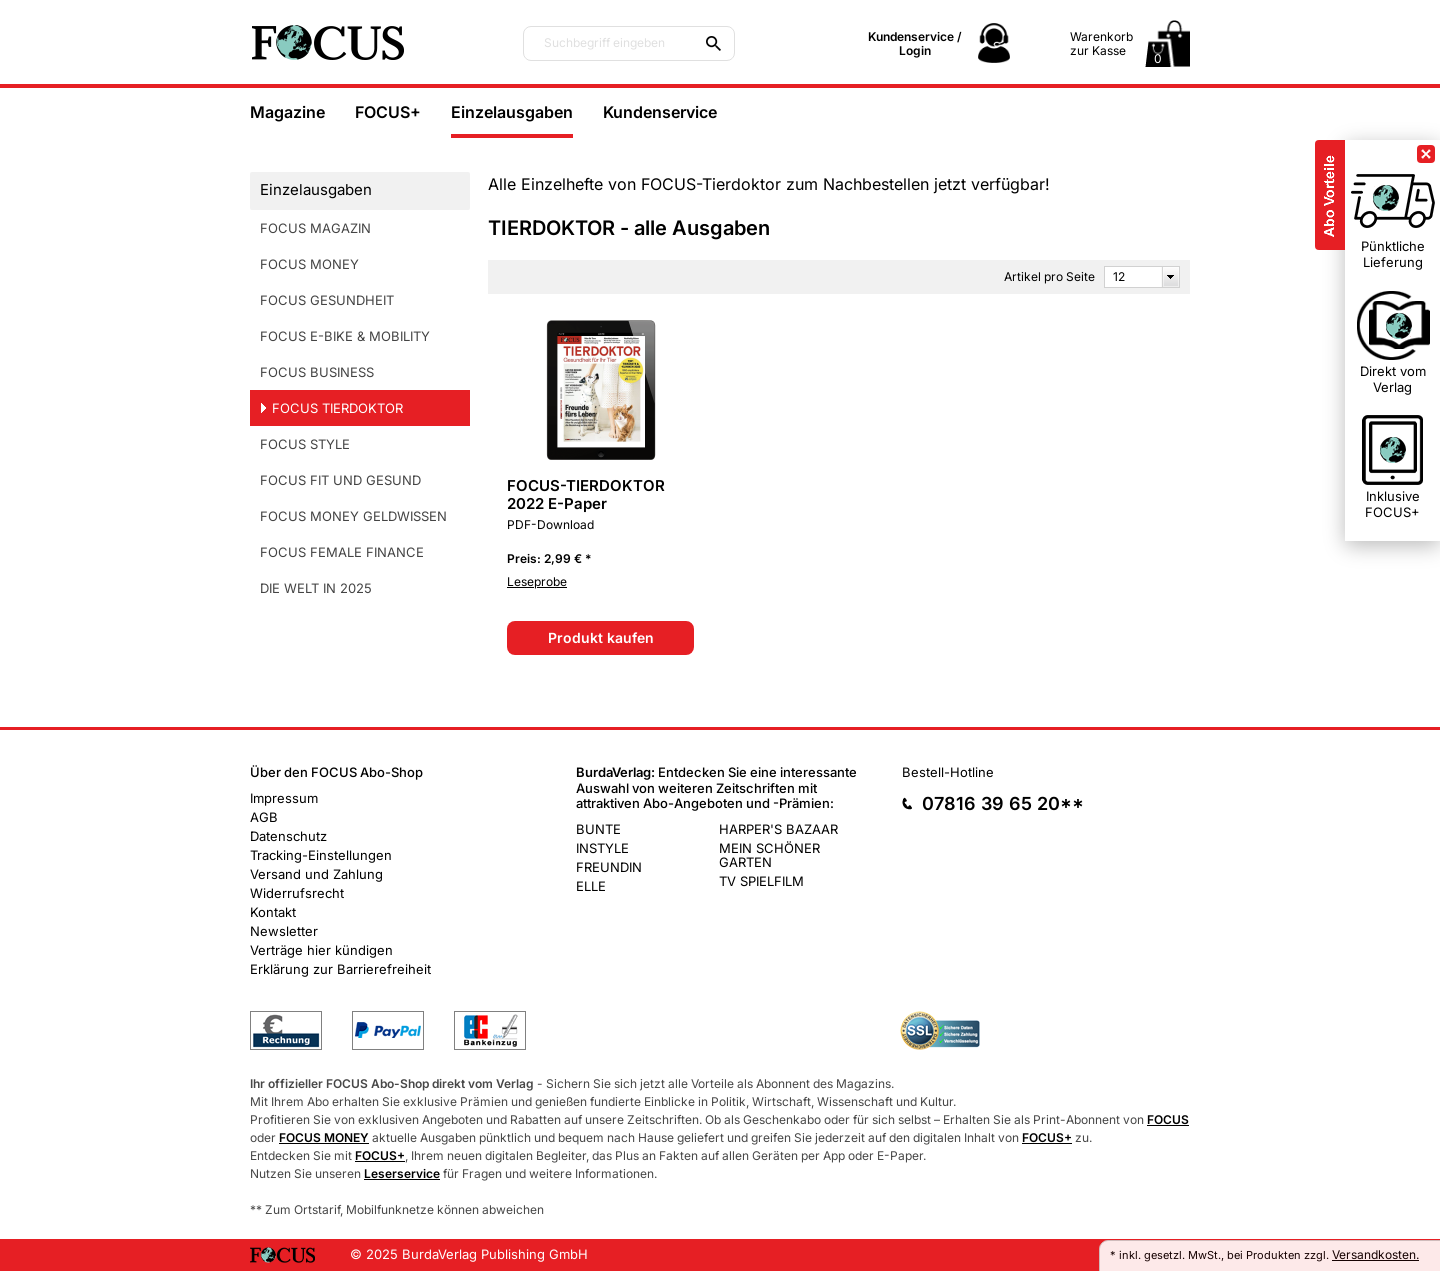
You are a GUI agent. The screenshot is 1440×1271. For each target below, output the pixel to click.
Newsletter (284, 931)
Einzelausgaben (512, 112)
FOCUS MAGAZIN (315, 228)
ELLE (591, 886)
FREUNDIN (609, 867)
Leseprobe (537, 581)
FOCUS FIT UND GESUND (340, 480)
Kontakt (273, 912)
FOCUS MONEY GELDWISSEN (353, 516)
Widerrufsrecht (297, 893)
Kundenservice (660, 112)
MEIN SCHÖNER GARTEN (769, 855)
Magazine (287, 112)
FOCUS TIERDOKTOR (337, 408)
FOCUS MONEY (309, 264)
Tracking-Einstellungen (321, 855)
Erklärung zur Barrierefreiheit (340, 969)
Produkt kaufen (601, 637)
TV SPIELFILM (761, 881)
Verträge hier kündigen (321, 950)
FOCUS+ (388, 112)
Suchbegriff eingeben (604, 43)
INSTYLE (602, 848)
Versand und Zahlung (316, 874)
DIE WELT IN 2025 (316, 588)
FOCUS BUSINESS (317, 372)
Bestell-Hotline (948, 772)
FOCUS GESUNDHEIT (327, 300)
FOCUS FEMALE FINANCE (342, 552)
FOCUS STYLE (305, 444)
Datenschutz (288, 836)
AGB (264, 817)
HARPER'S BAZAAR (778, 829)
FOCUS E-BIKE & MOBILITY (345, 336)
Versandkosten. (1375, 1254)
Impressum (284, 798)
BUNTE (598, 829)
